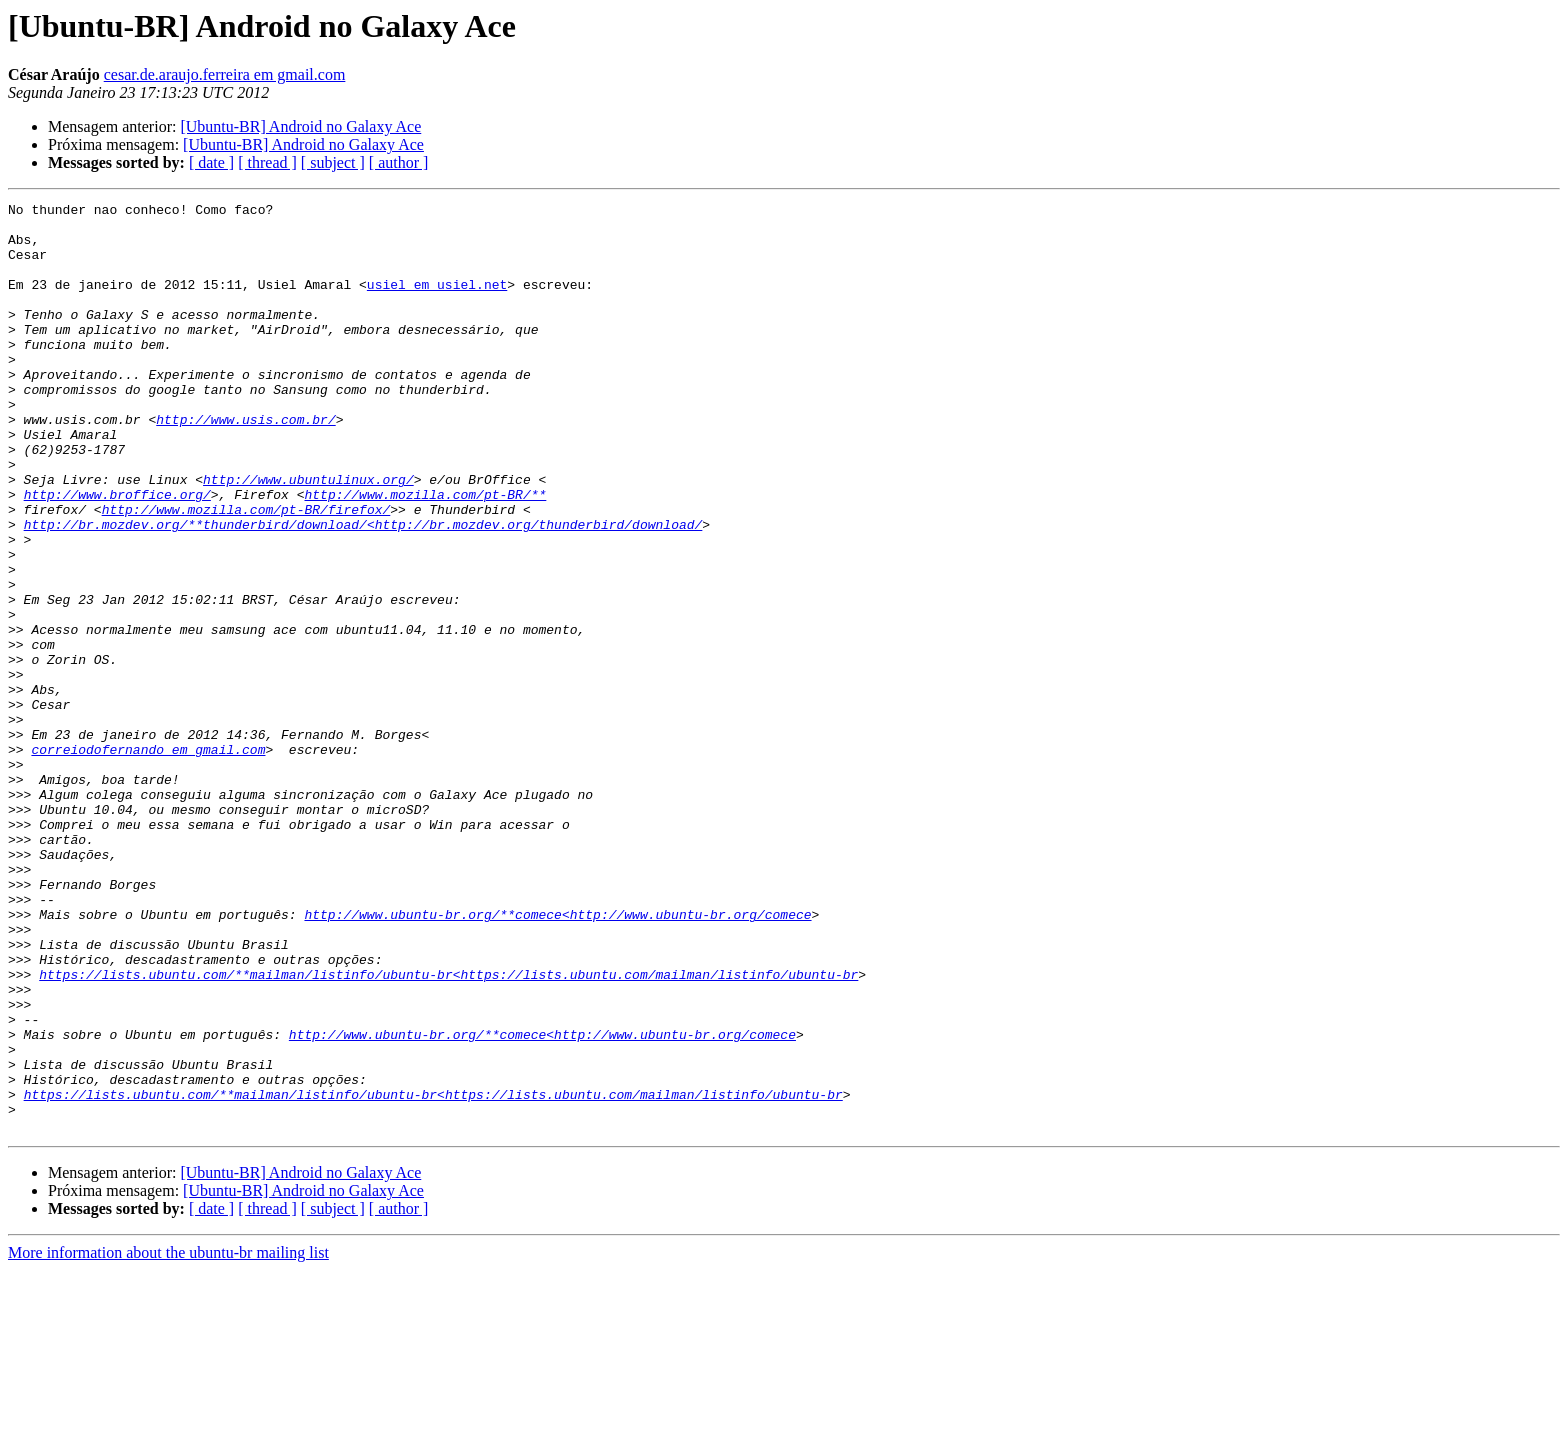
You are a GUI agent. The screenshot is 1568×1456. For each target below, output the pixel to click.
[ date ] (211, 162)
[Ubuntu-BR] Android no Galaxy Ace (300, 126)
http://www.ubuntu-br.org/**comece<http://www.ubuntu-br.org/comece (557, 1058)
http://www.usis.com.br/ (245, 464)
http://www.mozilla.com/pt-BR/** (425, 554)
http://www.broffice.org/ (117, 554)
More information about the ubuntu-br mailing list (168, 1438)
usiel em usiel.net (437, 302)
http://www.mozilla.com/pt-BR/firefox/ (246, 572)
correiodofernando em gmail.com (148, 860)
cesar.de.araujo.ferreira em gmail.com (225, 74)
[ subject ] (333, 162)
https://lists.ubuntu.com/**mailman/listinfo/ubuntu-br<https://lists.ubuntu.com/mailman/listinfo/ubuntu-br (448, 1130)
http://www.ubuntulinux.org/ (308, 536)
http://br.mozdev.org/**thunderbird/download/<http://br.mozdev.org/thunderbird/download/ (363, 590)
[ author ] (399, 162)
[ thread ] (267, 162)
